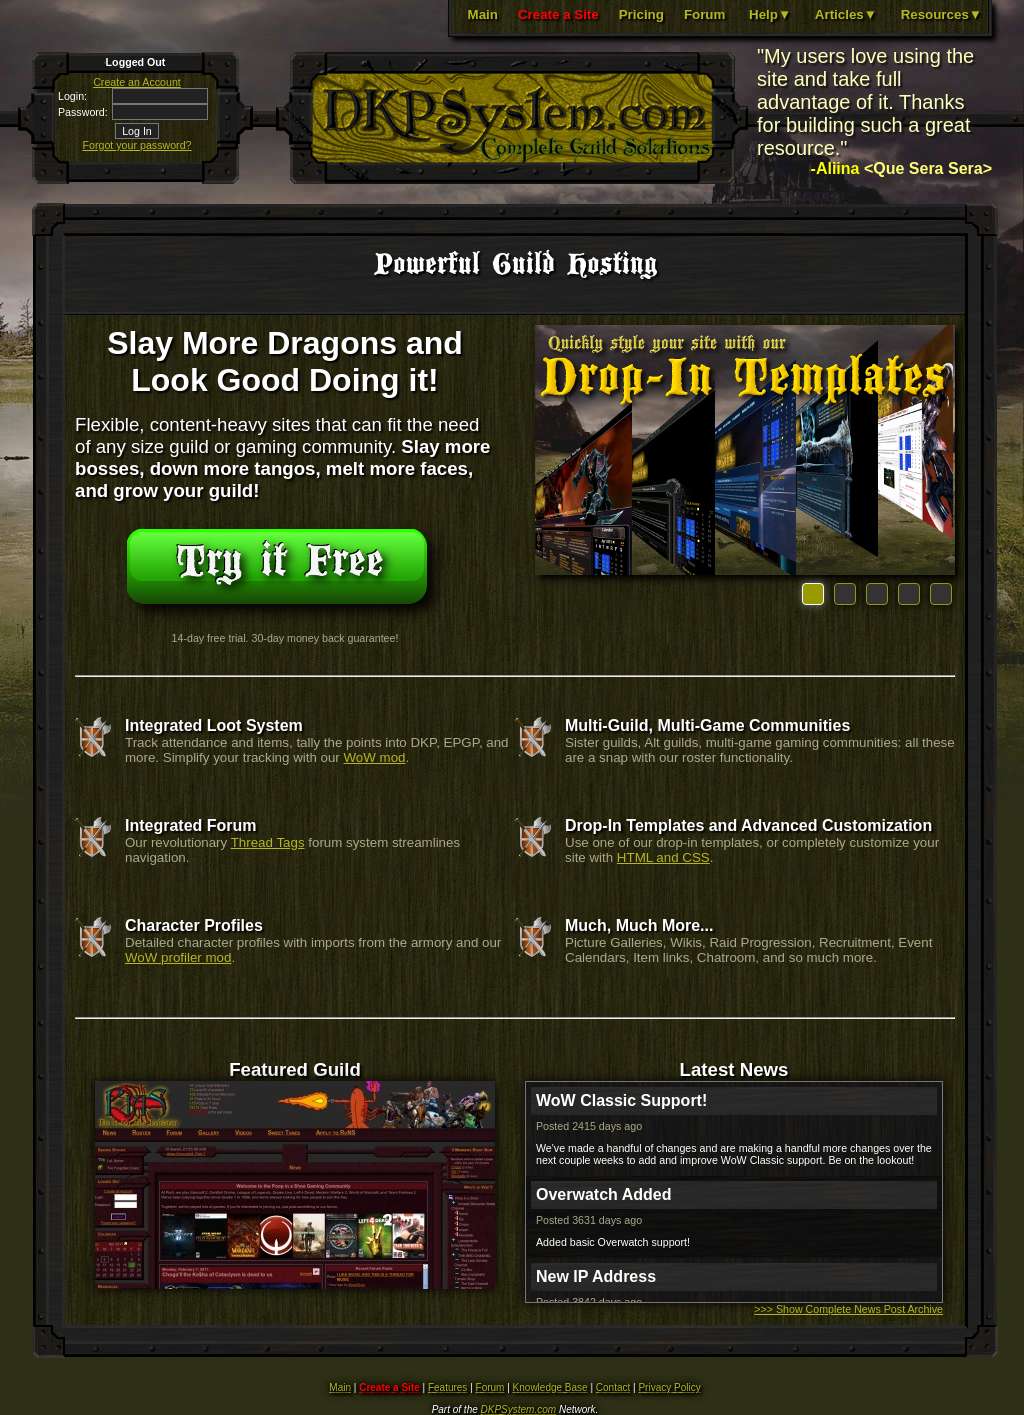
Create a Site (558, 14)
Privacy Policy (669, 1387)
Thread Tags (268, 842)
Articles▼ (846, 14)
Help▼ (770, 14)
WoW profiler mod (178, 957)
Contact (613, 1387)
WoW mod (375, 757)
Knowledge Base (550, 1387)
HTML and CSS (663, 857)
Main (483, 14)
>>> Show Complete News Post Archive (848, 1309)
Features (447, 1387)
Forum (704, 14)
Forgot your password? (137, 145)
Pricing (641, 14)
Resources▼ (941, 14)
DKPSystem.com (519, 1409)
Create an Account (137, 82)
